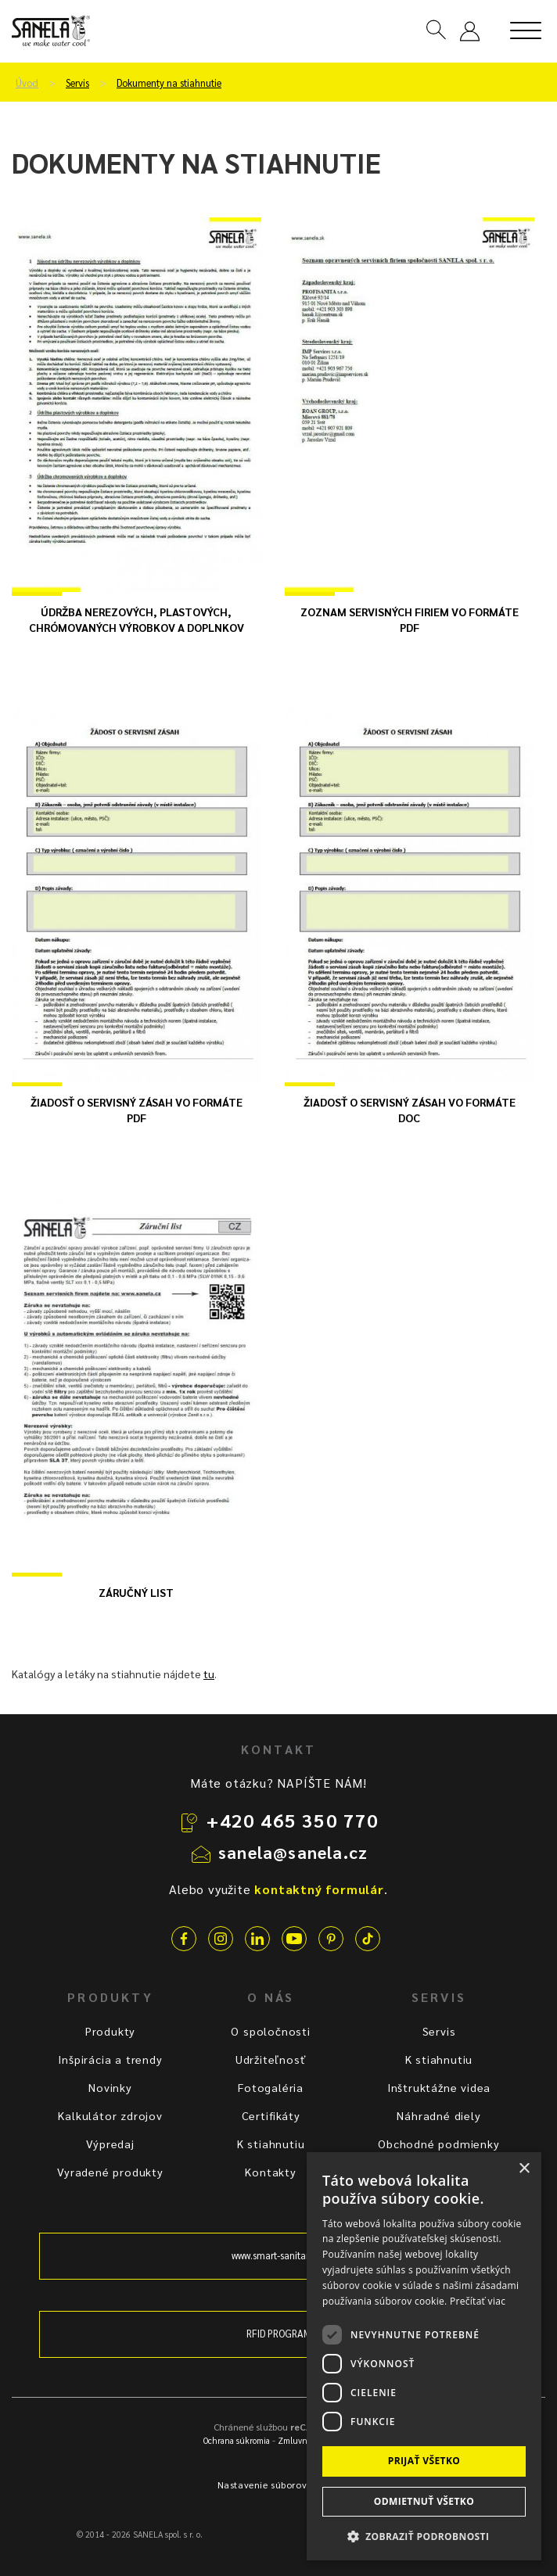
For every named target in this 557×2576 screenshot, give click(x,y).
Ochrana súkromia (236, 2440)
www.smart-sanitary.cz (278, 2255)
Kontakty (270, 2172)
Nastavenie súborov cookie (278, 2484)
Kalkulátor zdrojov (110, 2115)
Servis (77, 83)
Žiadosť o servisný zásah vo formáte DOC (410, 1110)
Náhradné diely (438, 2115)
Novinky (110, 2087)
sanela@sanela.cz (293, 1852)
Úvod (27, 83)
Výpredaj (110, 2144)
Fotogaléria (271, 2087)
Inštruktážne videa (439, 2087)
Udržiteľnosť (271, 2059)
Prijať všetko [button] (424, 2460)
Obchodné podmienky (438, 2144)
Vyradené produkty (110, 2172)
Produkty (110, 2031)
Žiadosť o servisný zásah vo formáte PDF (137, 1110)
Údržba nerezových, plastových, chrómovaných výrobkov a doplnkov (136, 619)
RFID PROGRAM (278, 2333)
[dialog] (424, 2356)
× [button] (524, 2169)
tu (208, 1674)
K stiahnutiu (271, 2144)
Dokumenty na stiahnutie (169, 83)
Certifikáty (271, 2115)
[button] (424, 2536)
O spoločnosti (270, 2031)
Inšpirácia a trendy (110, 2059)
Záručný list (136, 1592)
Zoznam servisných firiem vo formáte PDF (409, 619)
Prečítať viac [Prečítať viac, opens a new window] (477, 2301)
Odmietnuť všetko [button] (424, 2501)
